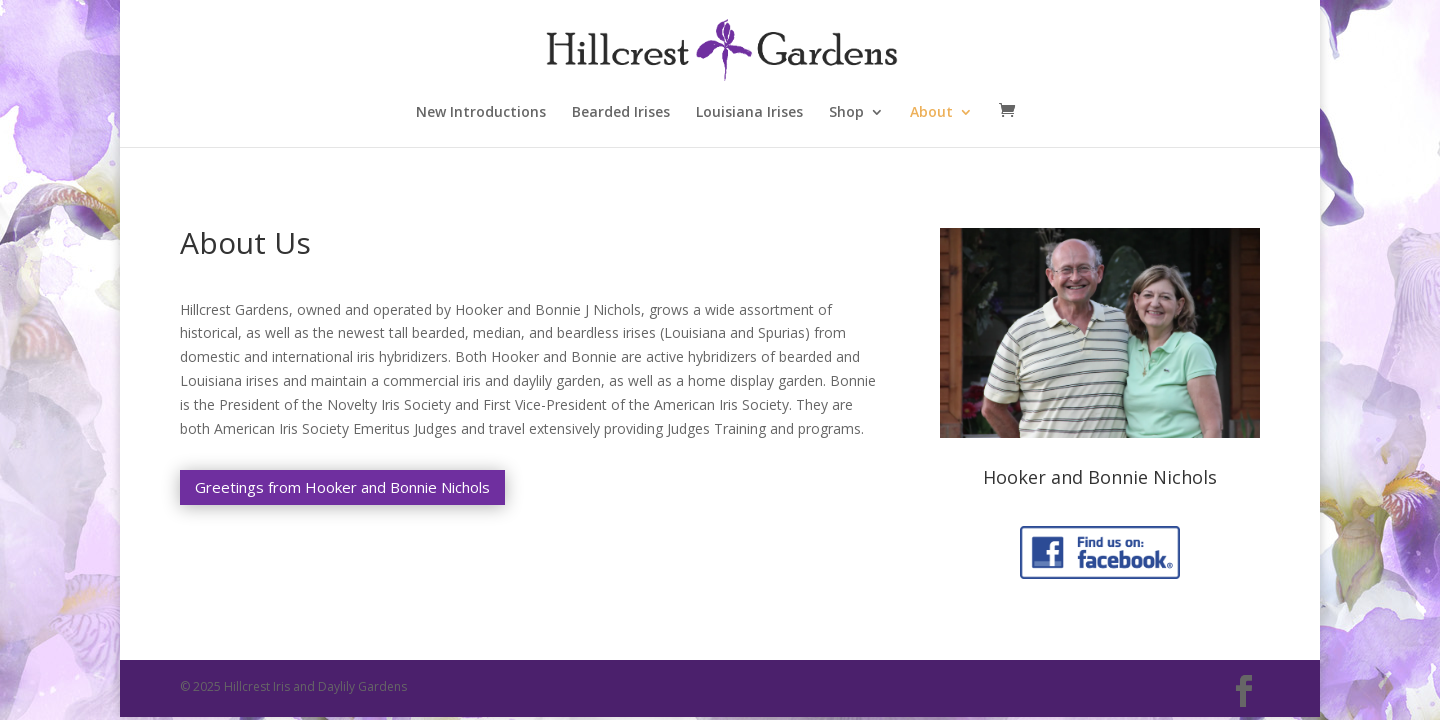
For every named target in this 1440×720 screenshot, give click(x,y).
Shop (846, 113)
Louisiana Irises (749, 113)
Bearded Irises (621, 113)
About (931, 113)
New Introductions (481, 113)
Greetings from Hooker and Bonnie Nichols (342, 487)
